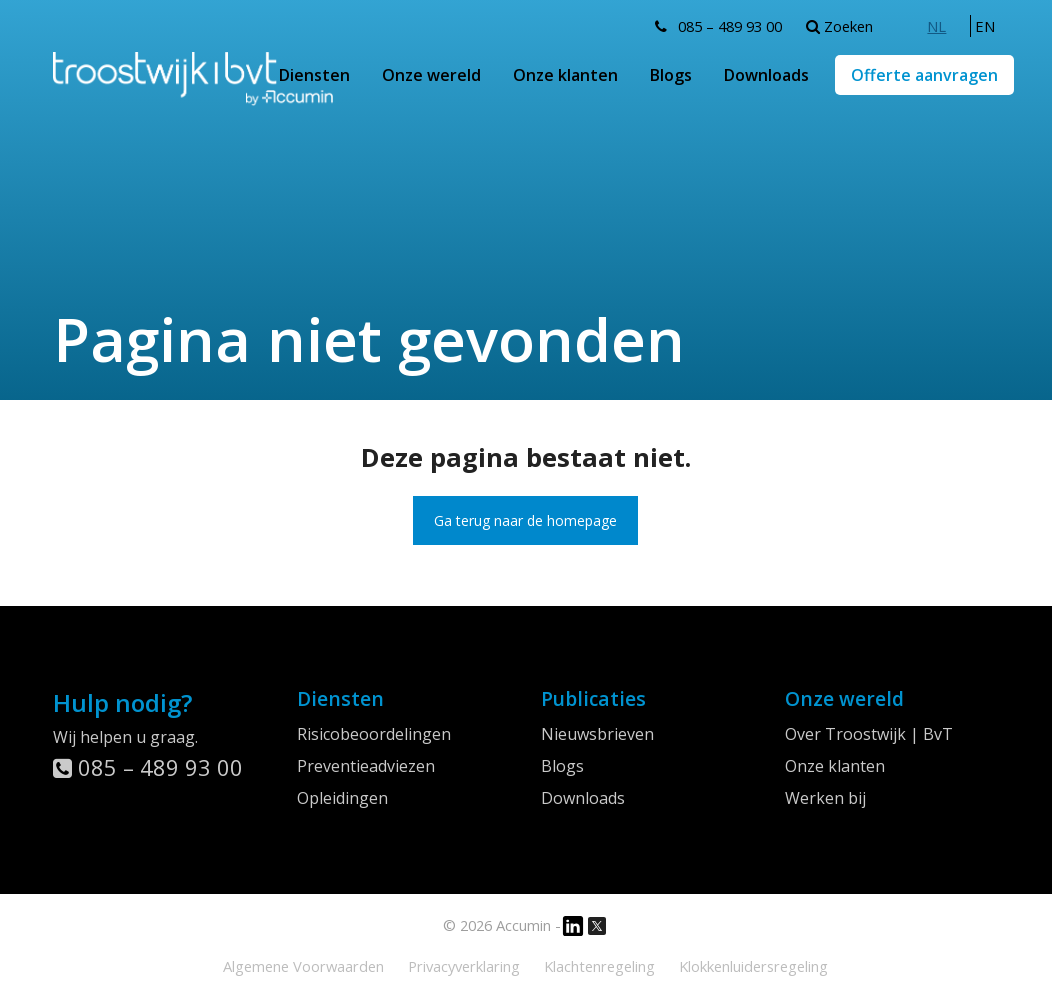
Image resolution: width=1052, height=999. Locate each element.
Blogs (671, 75)
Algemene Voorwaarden (303, 966)
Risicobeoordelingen (374, 734)
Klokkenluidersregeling (753, 966)
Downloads (766, 75)
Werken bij (825, 798)
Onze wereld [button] (431, 75)
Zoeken (839, 26)
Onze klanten (565, 75)
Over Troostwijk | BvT (869, 734)
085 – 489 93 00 (730, 26)
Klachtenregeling (599, 966)
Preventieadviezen (366, 766)
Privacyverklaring (464, 966)
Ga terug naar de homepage (525, 520)
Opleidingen (342, 798)
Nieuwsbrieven (597, 734)
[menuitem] (936, 26)
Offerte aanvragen (924, 75)
